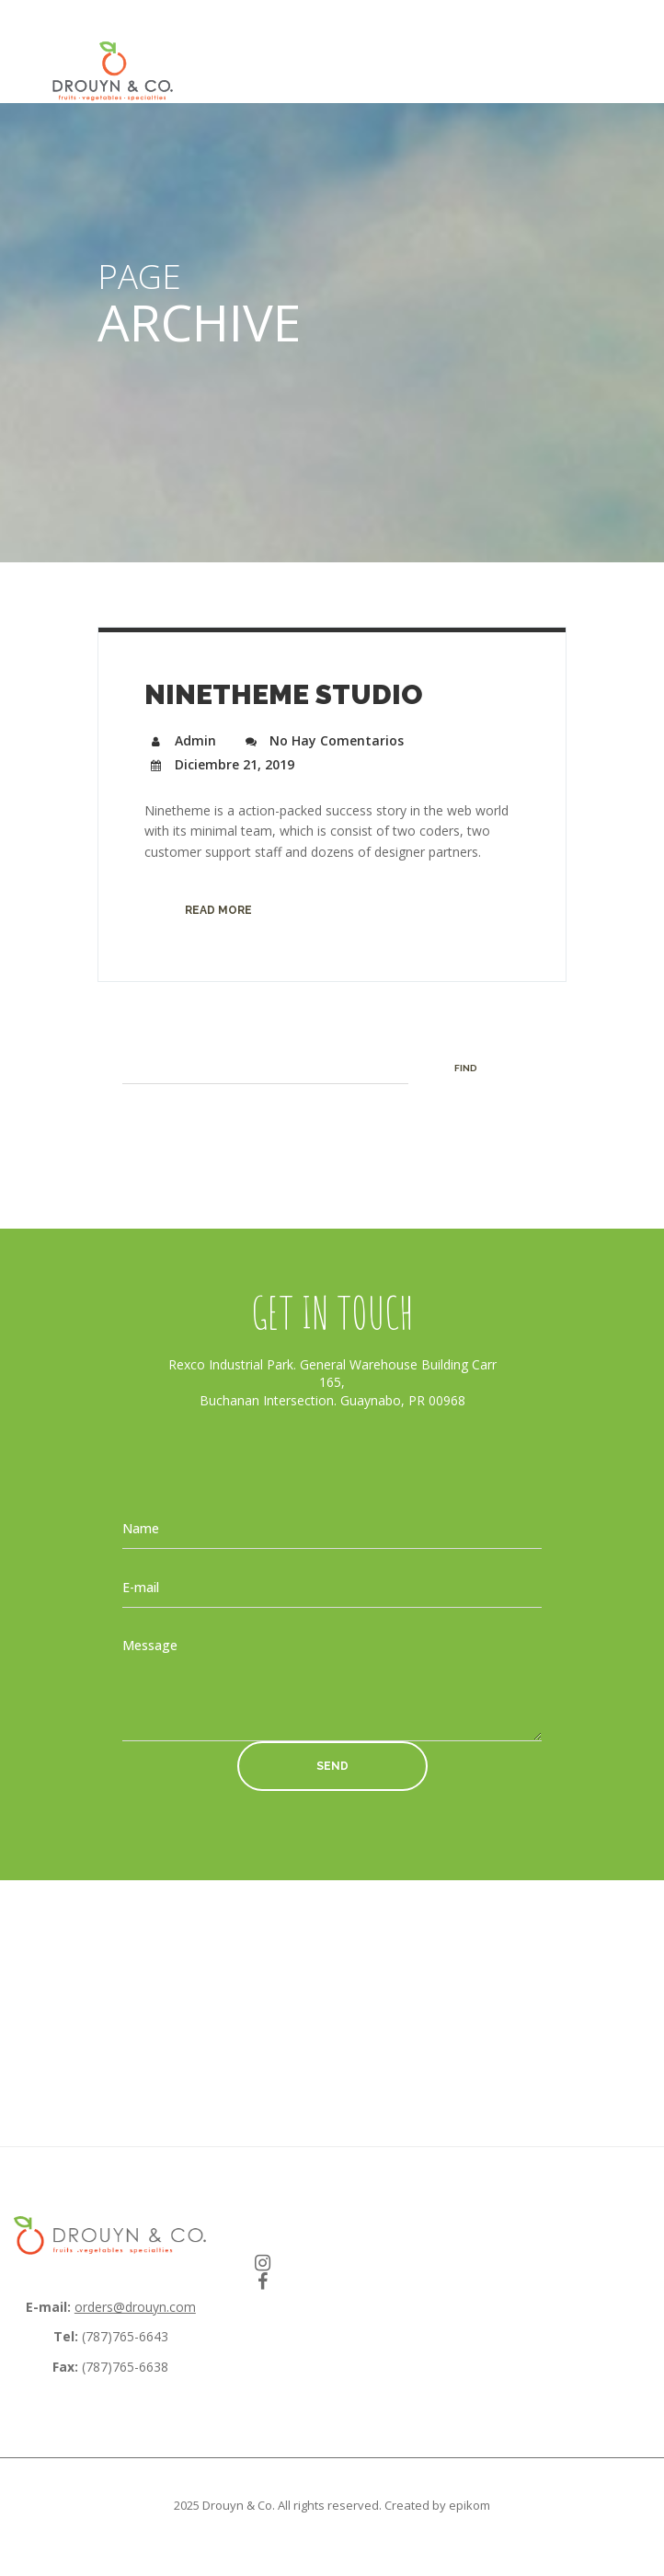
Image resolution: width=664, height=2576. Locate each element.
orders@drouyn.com (135, 2307)
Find (465, 1068)
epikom (469, 2505)
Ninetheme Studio (283, 694)
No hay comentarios (321, 740)
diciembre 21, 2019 (219, 764)
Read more (218, 910)
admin (180, 740)
